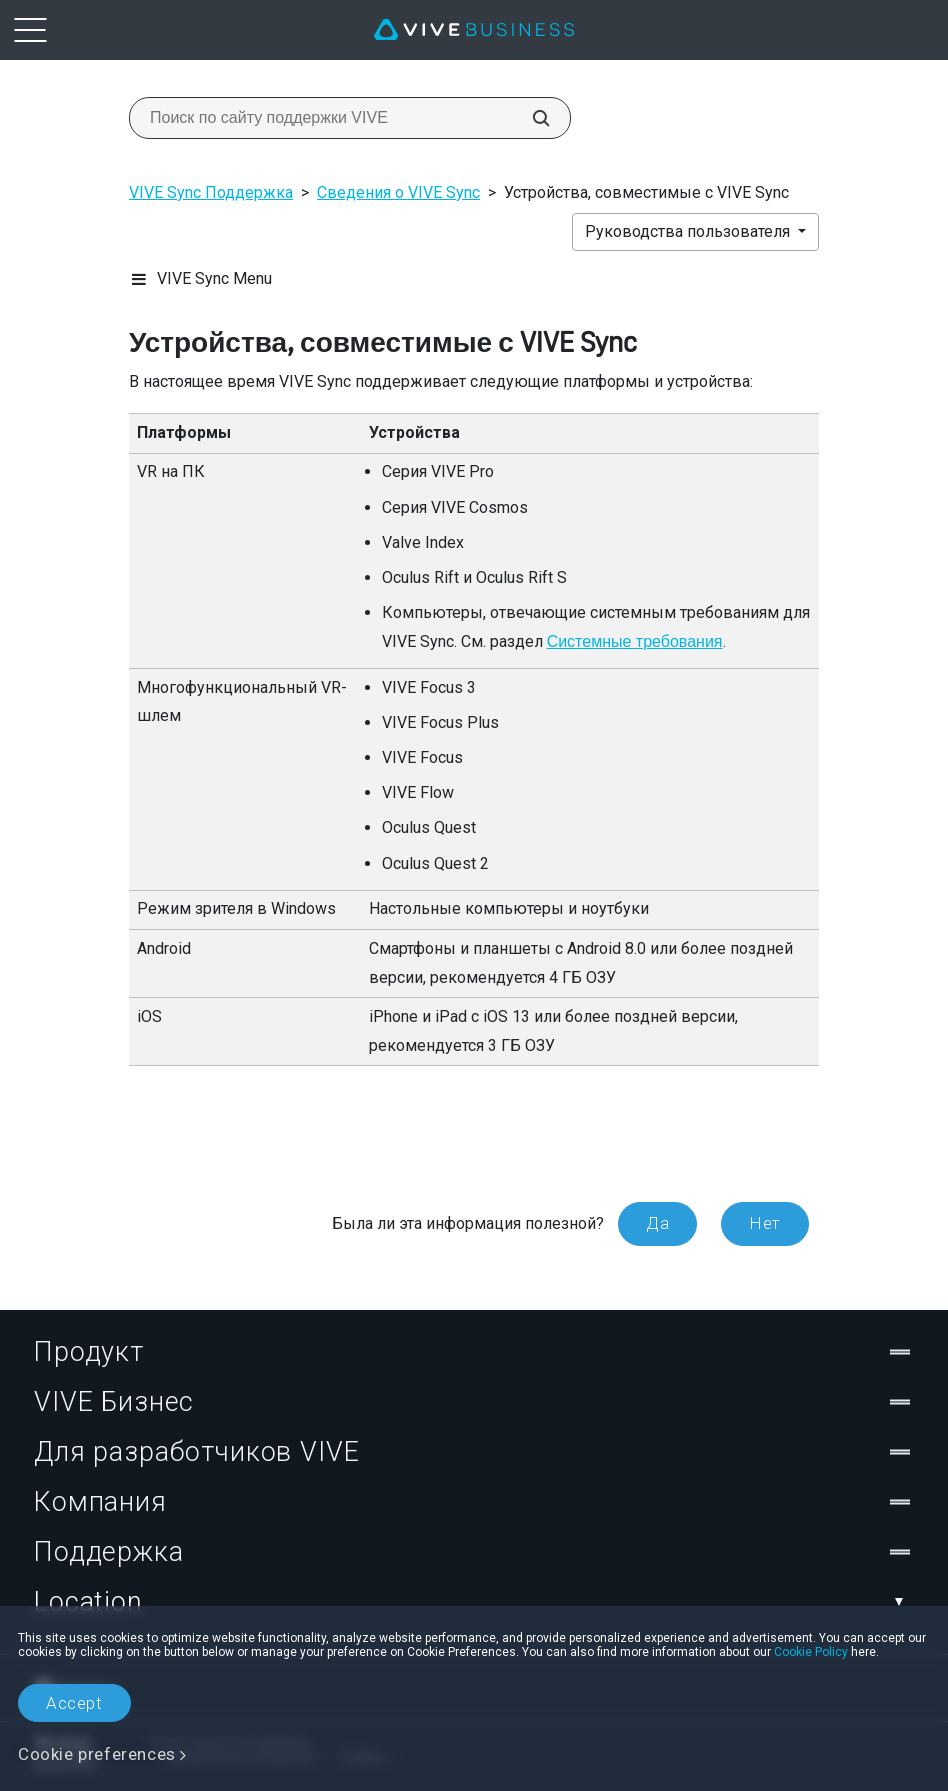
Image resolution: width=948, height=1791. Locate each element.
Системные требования (635, 641)
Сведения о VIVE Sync (398, 192)
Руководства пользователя (689, 231)
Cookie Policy (811, 1652)
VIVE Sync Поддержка (211, 192)
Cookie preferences (97, 1754)
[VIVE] (474, 30)
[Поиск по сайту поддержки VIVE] (530, 118)
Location (474, 1602)
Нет (765, 1223)
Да (657, 1223)
